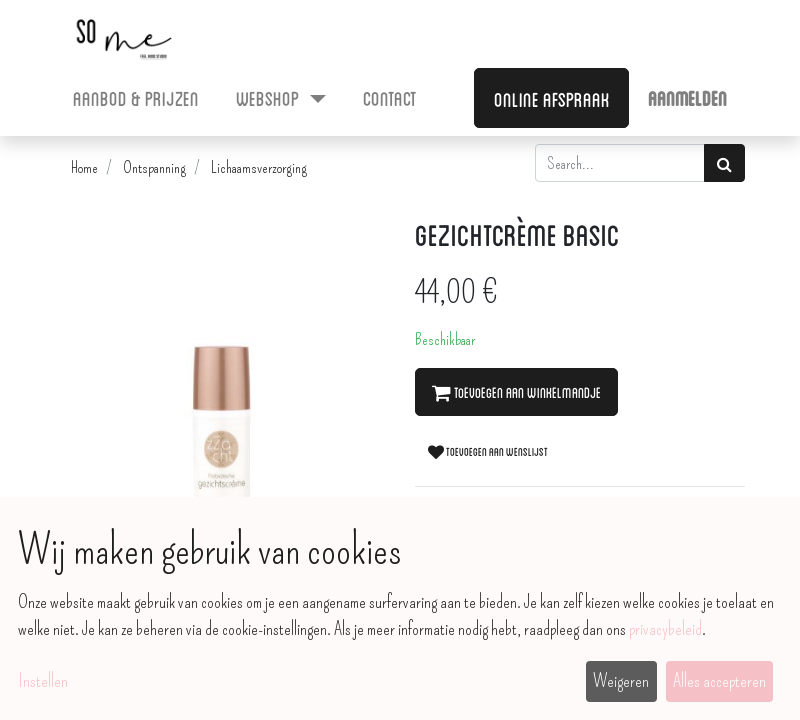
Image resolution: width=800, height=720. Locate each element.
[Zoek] (724, 163)
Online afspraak (552, 98)
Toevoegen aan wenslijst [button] (488, 451)
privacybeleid (665, 629)
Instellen (43, 681)
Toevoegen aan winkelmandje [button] (516, 392)
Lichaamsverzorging (259, 167)
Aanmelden (687, 97)
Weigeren (621, 681)
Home (84, 167)
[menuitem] (136, 97)
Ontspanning (154, 167)
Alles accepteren (719, 681)
